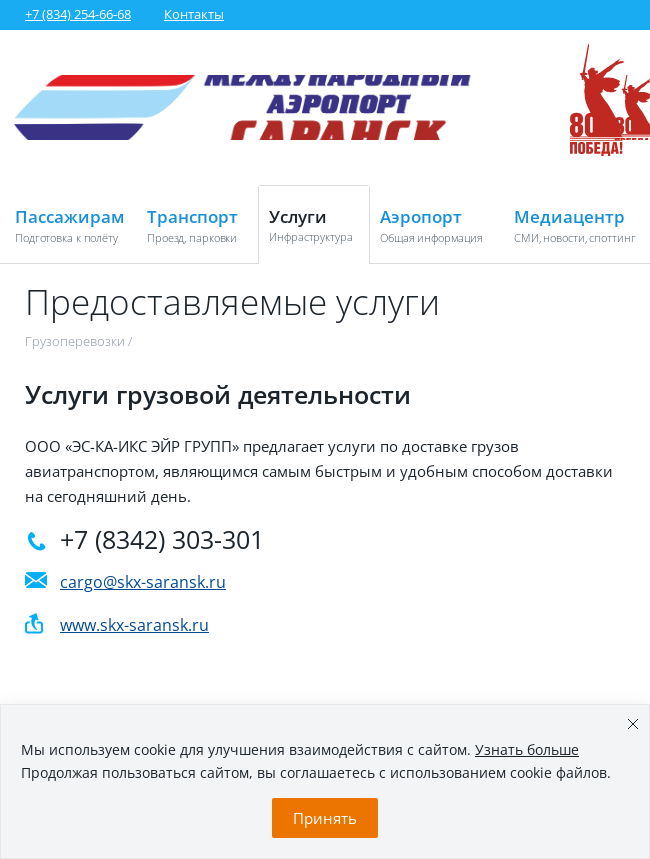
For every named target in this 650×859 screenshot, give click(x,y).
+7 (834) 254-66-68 (78, 14)
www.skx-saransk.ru (134, 625)
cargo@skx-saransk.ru (143, 582)
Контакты (194, 14)
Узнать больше (527, 749)
